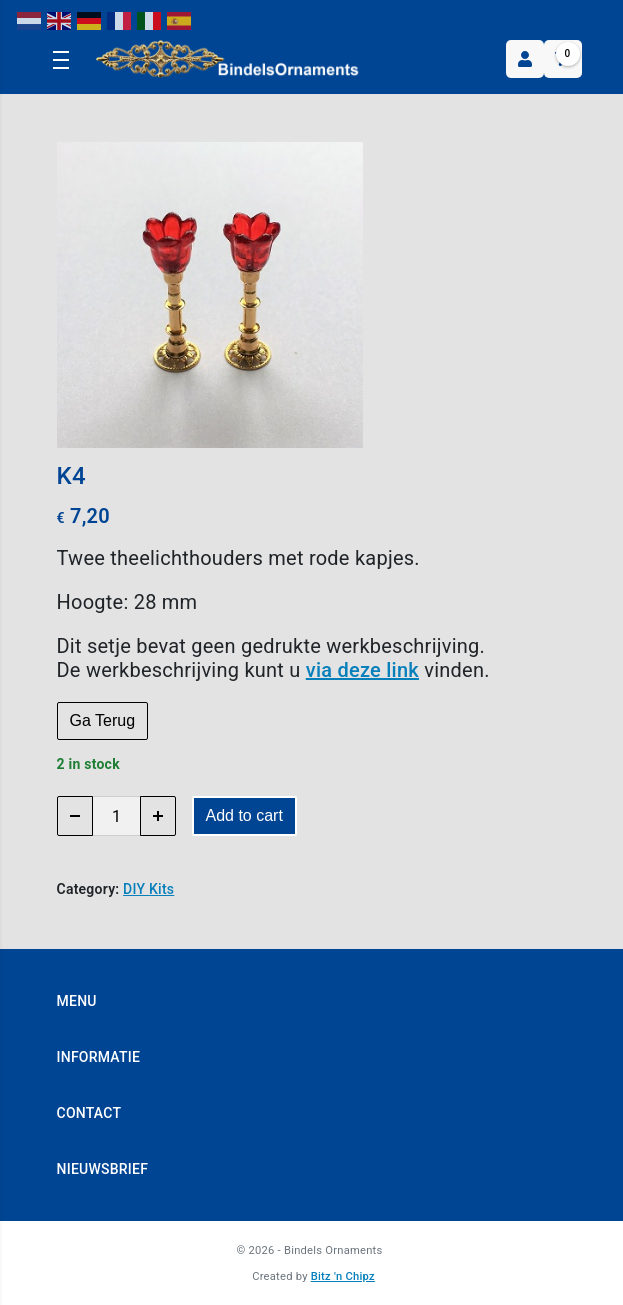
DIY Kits (148, 889)
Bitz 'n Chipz (343, 1276)
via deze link (362, 670)
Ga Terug (103, 720)
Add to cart (244, 815)
